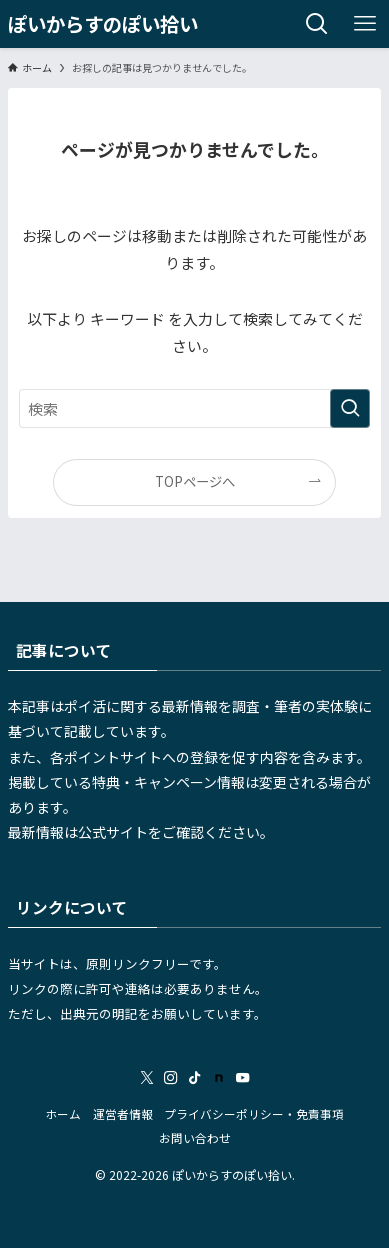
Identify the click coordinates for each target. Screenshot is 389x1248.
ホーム (63, 1113)
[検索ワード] (194, 409)
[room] (219, 1078)
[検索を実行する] (350, 409)
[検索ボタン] (317, 24)
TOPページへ (195, 481)
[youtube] (243, 1078)
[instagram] (171, 1078)
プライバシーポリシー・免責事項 (254, 1113)
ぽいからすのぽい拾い (103, 23)
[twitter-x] (147, 1078)
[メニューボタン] (365, 24)
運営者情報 (123, 1113)
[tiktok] (195, 1078)
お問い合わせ (195, 1137)
